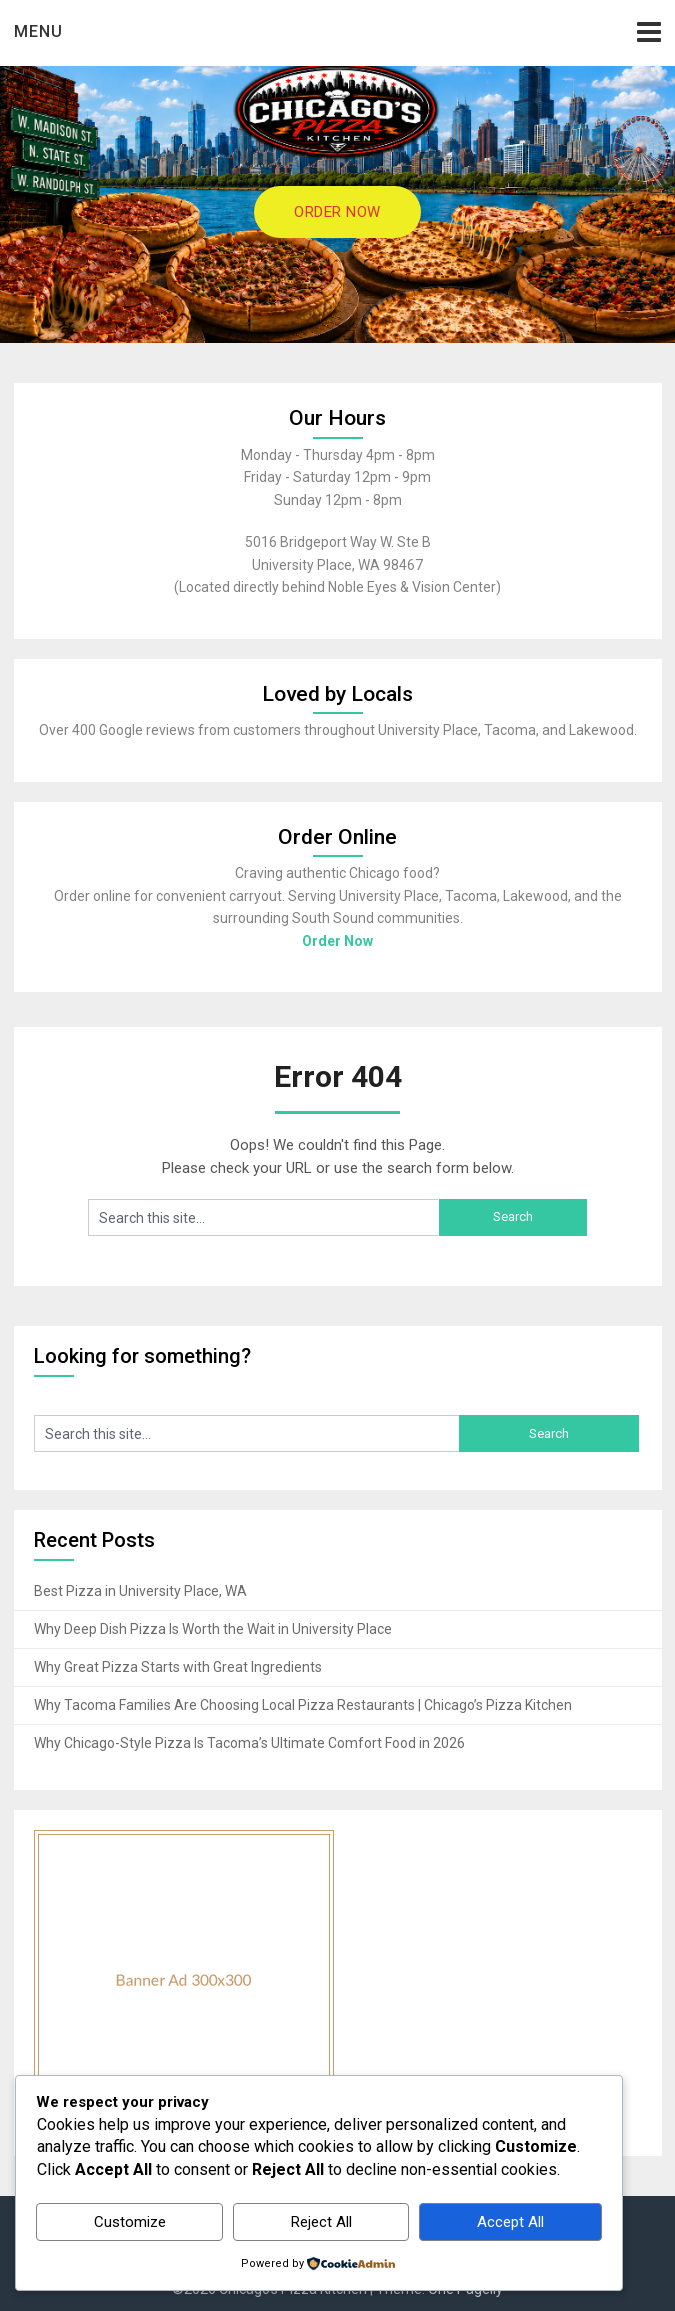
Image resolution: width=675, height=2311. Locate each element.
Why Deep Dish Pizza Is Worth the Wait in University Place (213, 1629)
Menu (38, 31)
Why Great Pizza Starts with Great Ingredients (178, 1667)
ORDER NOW (337, 212)
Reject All (321, 2222)
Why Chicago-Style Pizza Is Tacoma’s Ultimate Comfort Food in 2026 (249, 1743)
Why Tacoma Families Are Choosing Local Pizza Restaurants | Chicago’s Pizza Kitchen (303, 1705)
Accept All (510, 2222)
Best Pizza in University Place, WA (140, 1591)
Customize (130, 2222)
